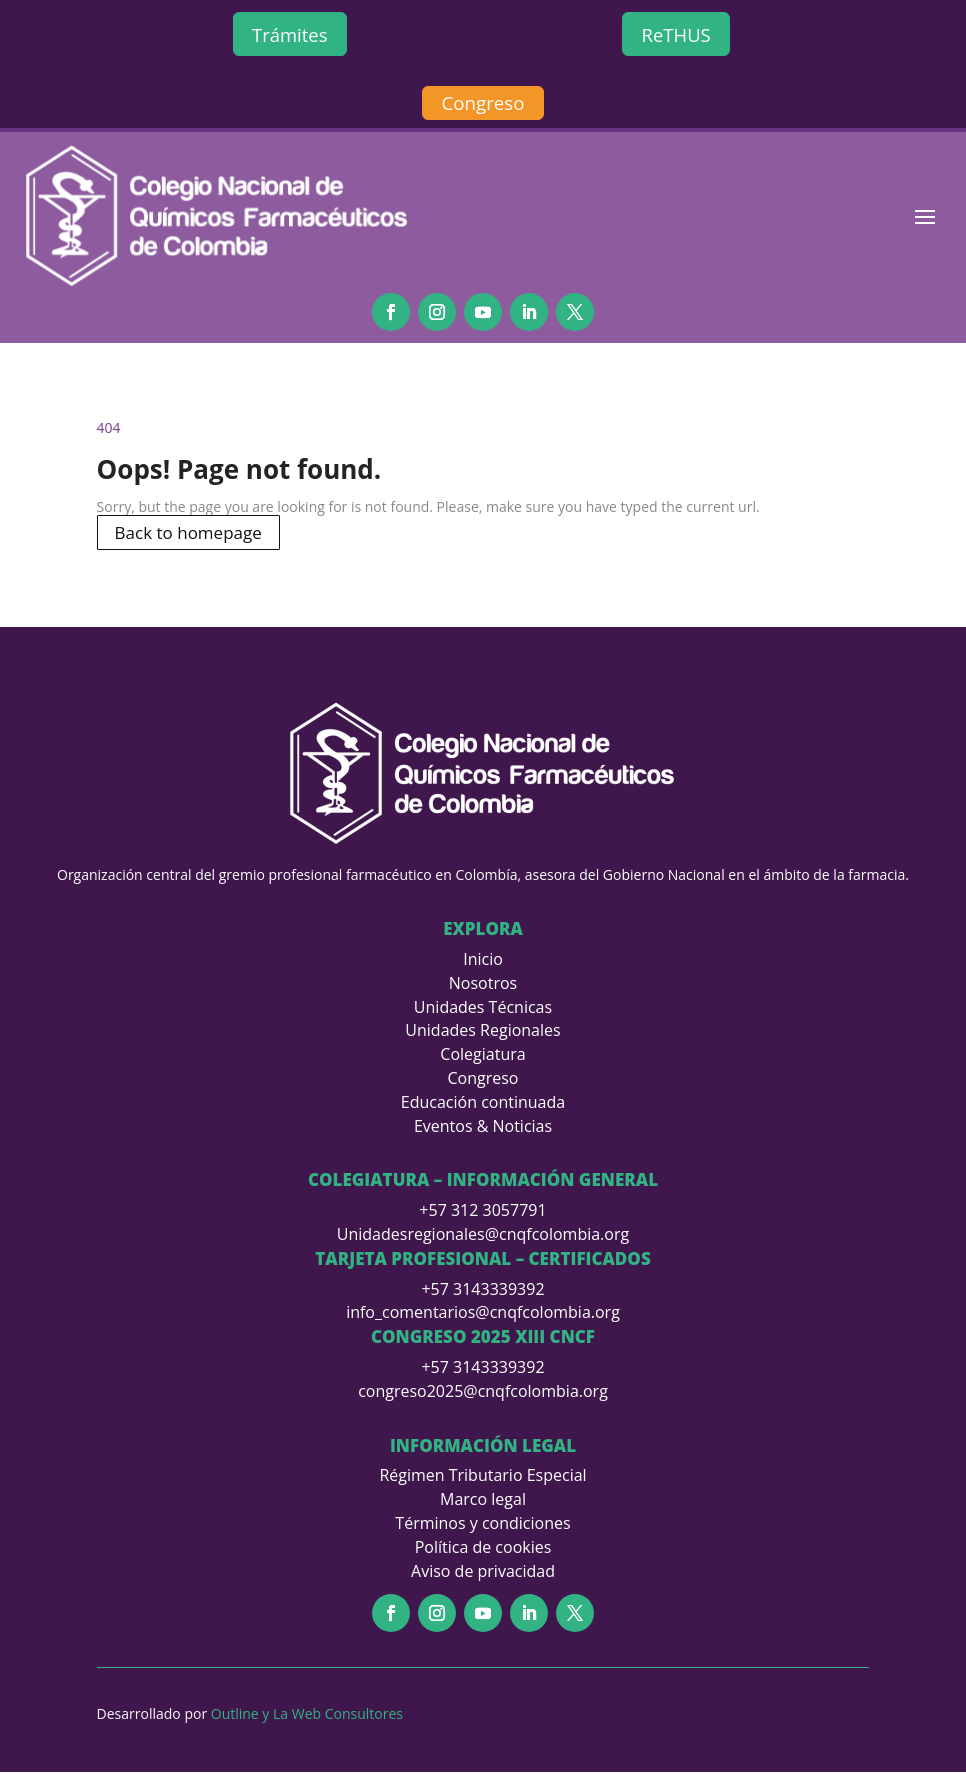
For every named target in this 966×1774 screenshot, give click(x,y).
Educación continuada (483, 1104)
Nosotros (483, 985)
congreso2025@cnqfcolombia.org (483, 1392)
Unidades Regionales (482, 1032)
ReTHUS (676, 35)
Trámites (290, 35)
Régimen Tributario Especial (482, 1477)
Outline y (242, 1715)
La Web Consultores (338, 1715)
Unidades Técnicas (483, 1008)
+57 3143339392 (482, 1290)
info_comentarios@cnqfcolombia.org (483, 1314)
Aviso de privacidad (483, 1572)
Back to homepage (188, 533)
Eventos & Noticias (483, 1127)
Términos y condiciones (482, 1525)
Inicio (483, 961)
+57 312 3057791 (482, 1212)
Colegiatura (482, 1056)
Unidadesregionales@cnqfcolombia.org (483, 1236)
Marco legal (483, 1501)
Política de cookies (483, 1548)
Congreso (483, 105)
